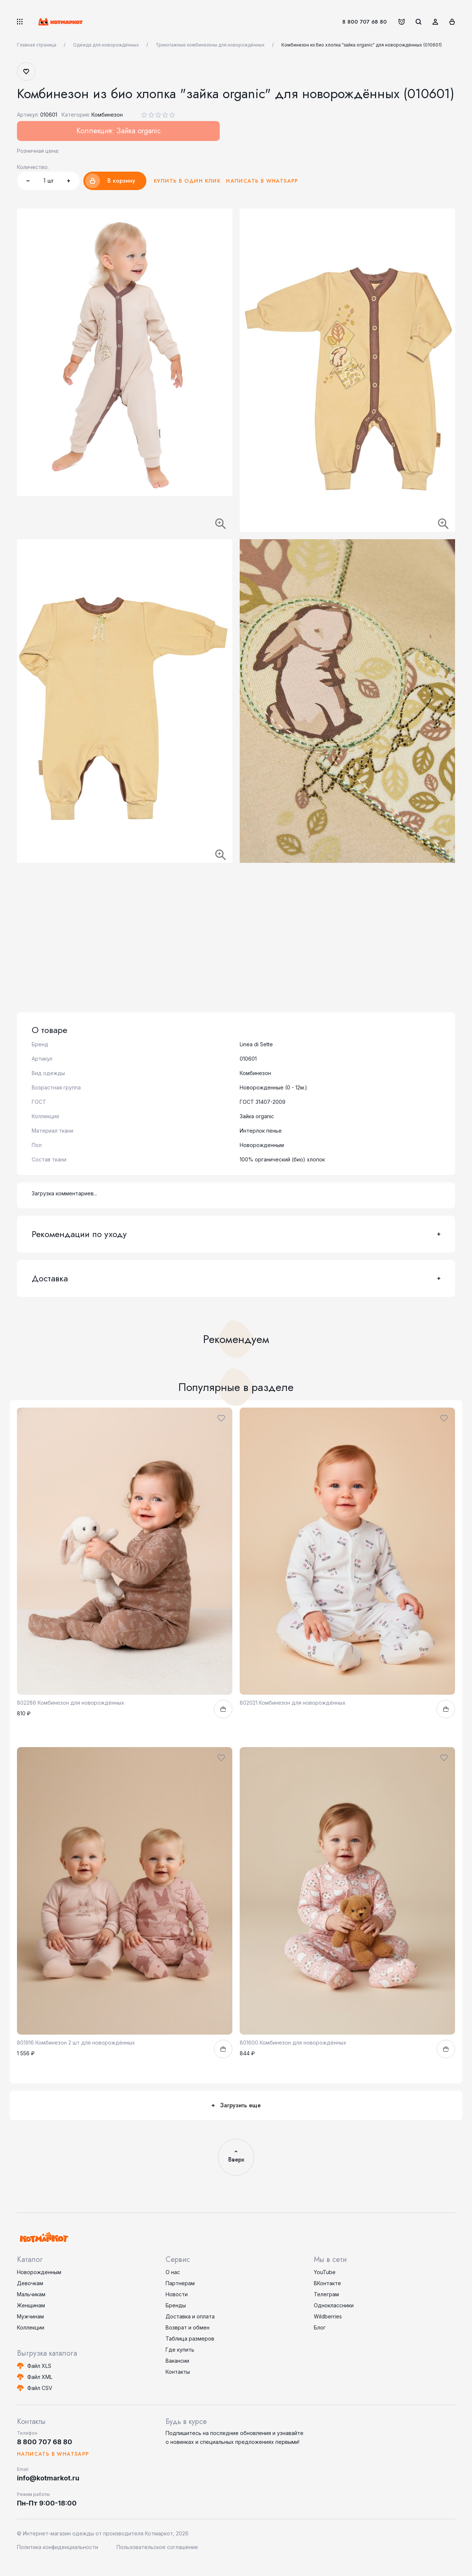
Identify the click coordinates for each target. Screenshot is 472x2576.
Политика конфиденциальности (57, 2547)
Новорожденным (39, 2272)
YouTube (325, 2272)
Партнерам (180, 2283)
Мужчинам (30, 2316)
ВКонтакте (327, 2283)
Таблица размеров (190, 2338)
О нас (173, 2272)
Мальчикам (31, 2294)
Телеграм (326, 2294)
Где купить (180, 2349)
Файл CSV (39, 2388)
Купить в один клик (187, 181)
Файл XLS (39, 2366)
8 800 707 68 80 (364, 22)
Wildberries (328, 2316)
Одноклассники (334, 2305)
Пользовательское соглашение (157, 2547)
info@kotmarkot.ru (48, 2478)
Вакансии (177, 2361)
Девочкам (30, 2283)
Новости (177, 2294)
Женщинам (31, 2305)
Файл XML (39, 2377)
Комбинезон (107, 114)
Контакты (178, 2372)
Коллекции (30, 2327)
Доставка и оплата (190, 2316)
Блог (320, 2327)
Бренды (176, 2305)
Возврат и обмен (187, 2327)
